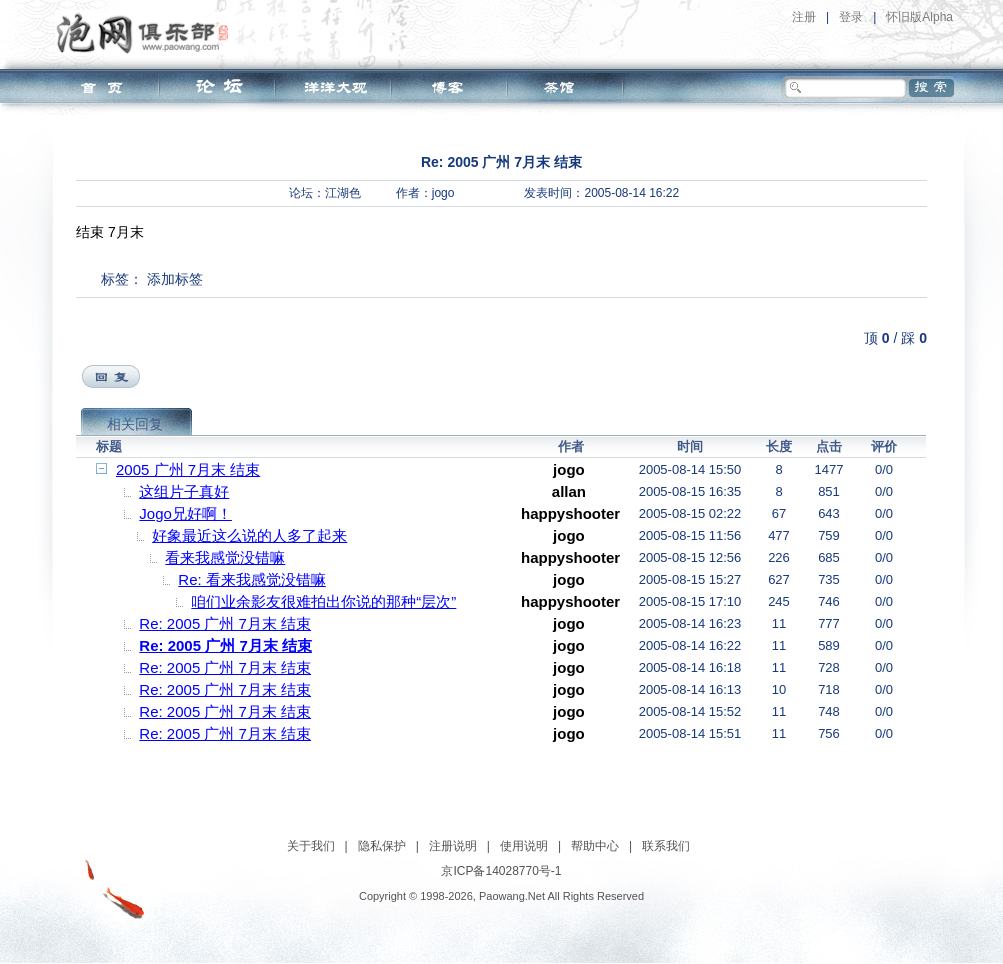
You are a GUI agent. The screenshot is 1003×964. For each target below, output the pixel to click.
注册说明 (453, 846)
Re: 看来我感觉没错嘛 (252, 579)
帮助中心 (595, 846)
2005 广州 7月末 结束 (188, 469)
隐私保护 (382, 846)
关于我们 (311, 846)
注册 (804, 17)
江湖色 (343, 193)
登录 (851, 17)
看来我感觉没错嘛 (225, 557)
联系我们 (666, 846)
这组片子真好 (184, 491)
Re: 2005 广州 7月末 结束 (225, 623)
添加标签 (175, 279)
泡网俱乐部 (147, 33)
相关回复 (135, 424)
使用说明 (524, 846)
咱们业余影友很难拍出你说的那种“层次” (323, 601)
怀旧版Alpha (919, 17)
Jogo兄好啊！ (185, 513)
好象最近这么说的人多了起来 (249, 535)
